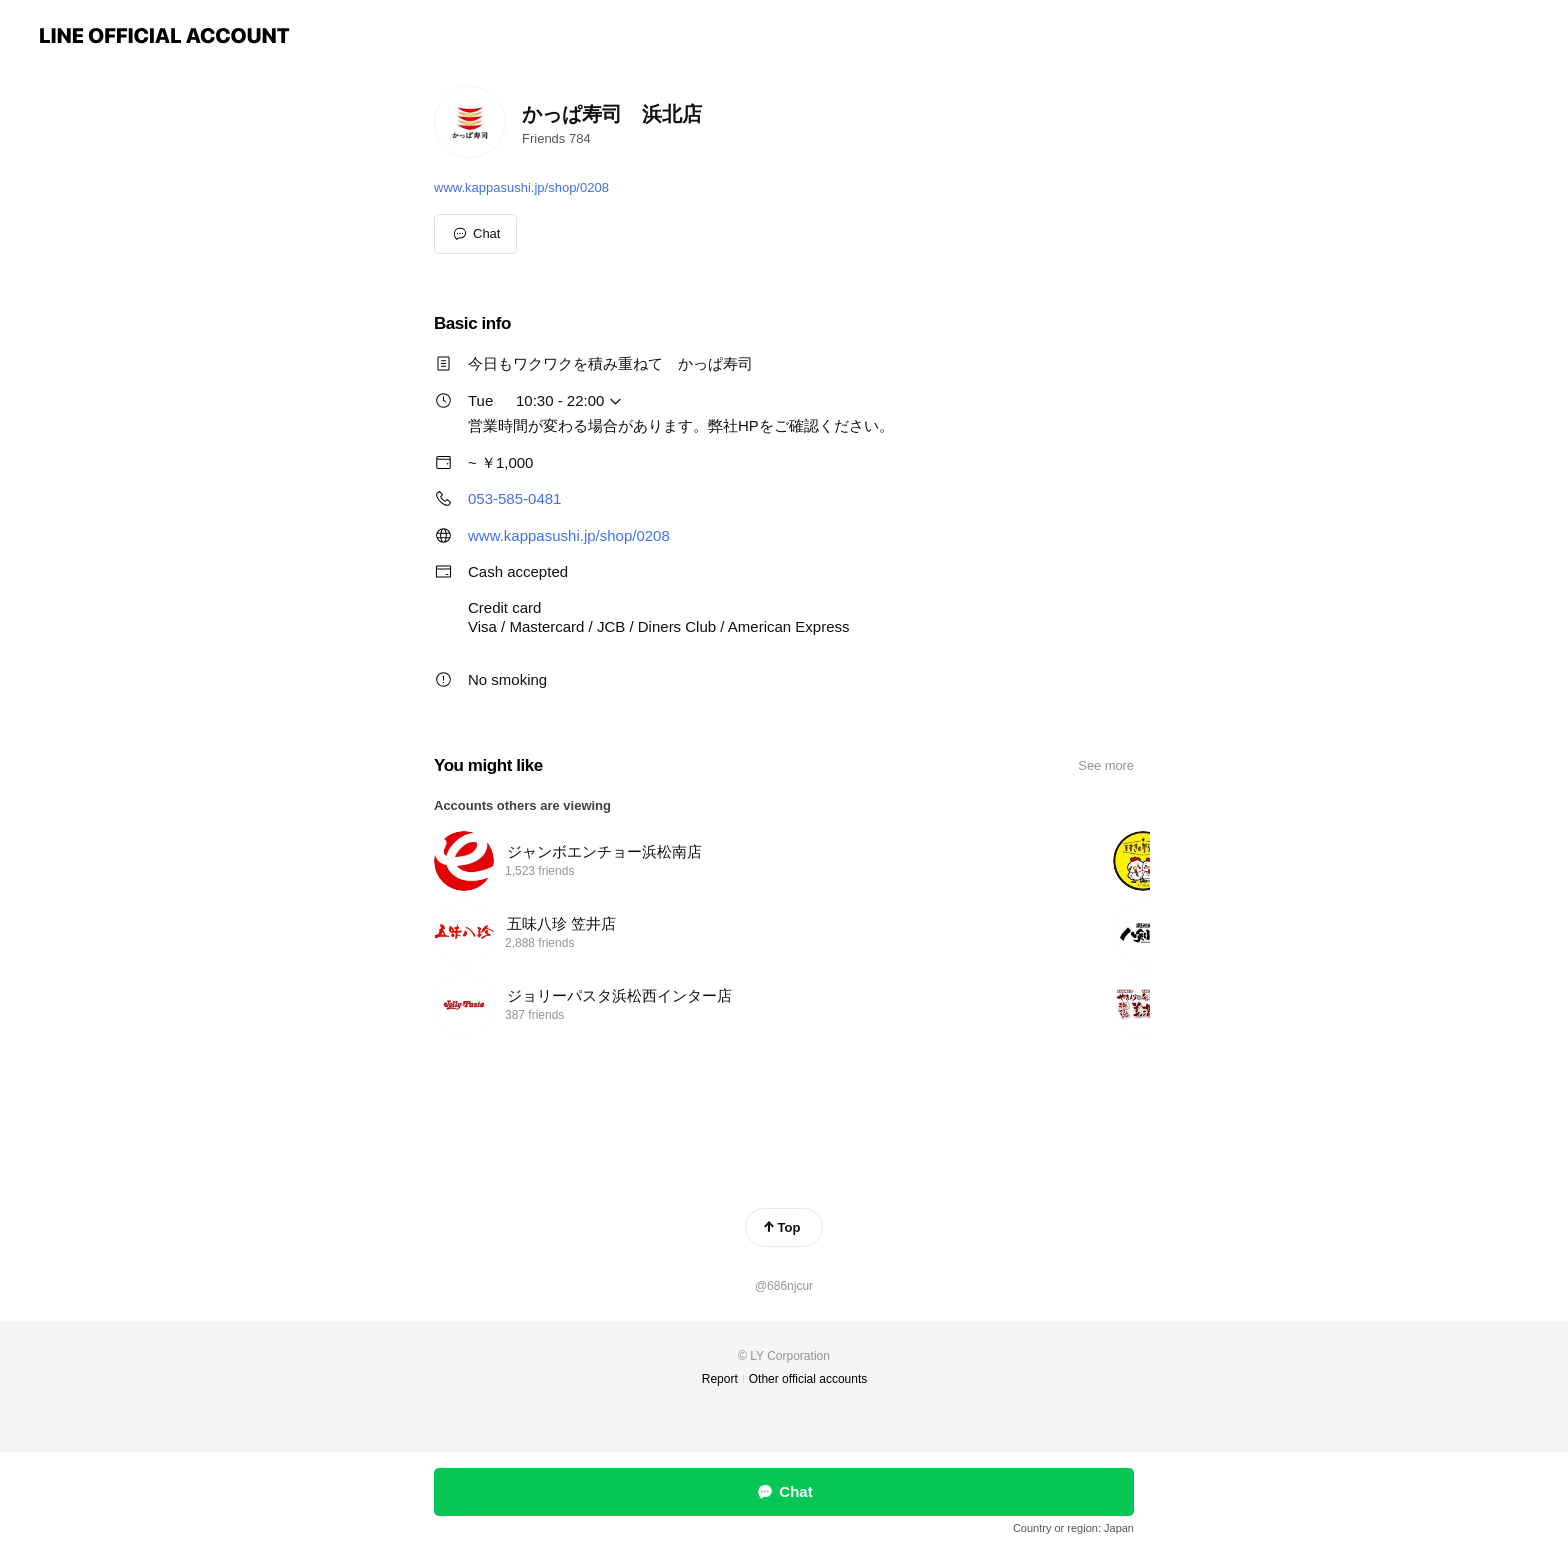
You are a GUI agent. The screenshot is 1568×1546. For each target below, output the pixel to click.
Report (720, 1379)
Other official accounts (808, 1379)
